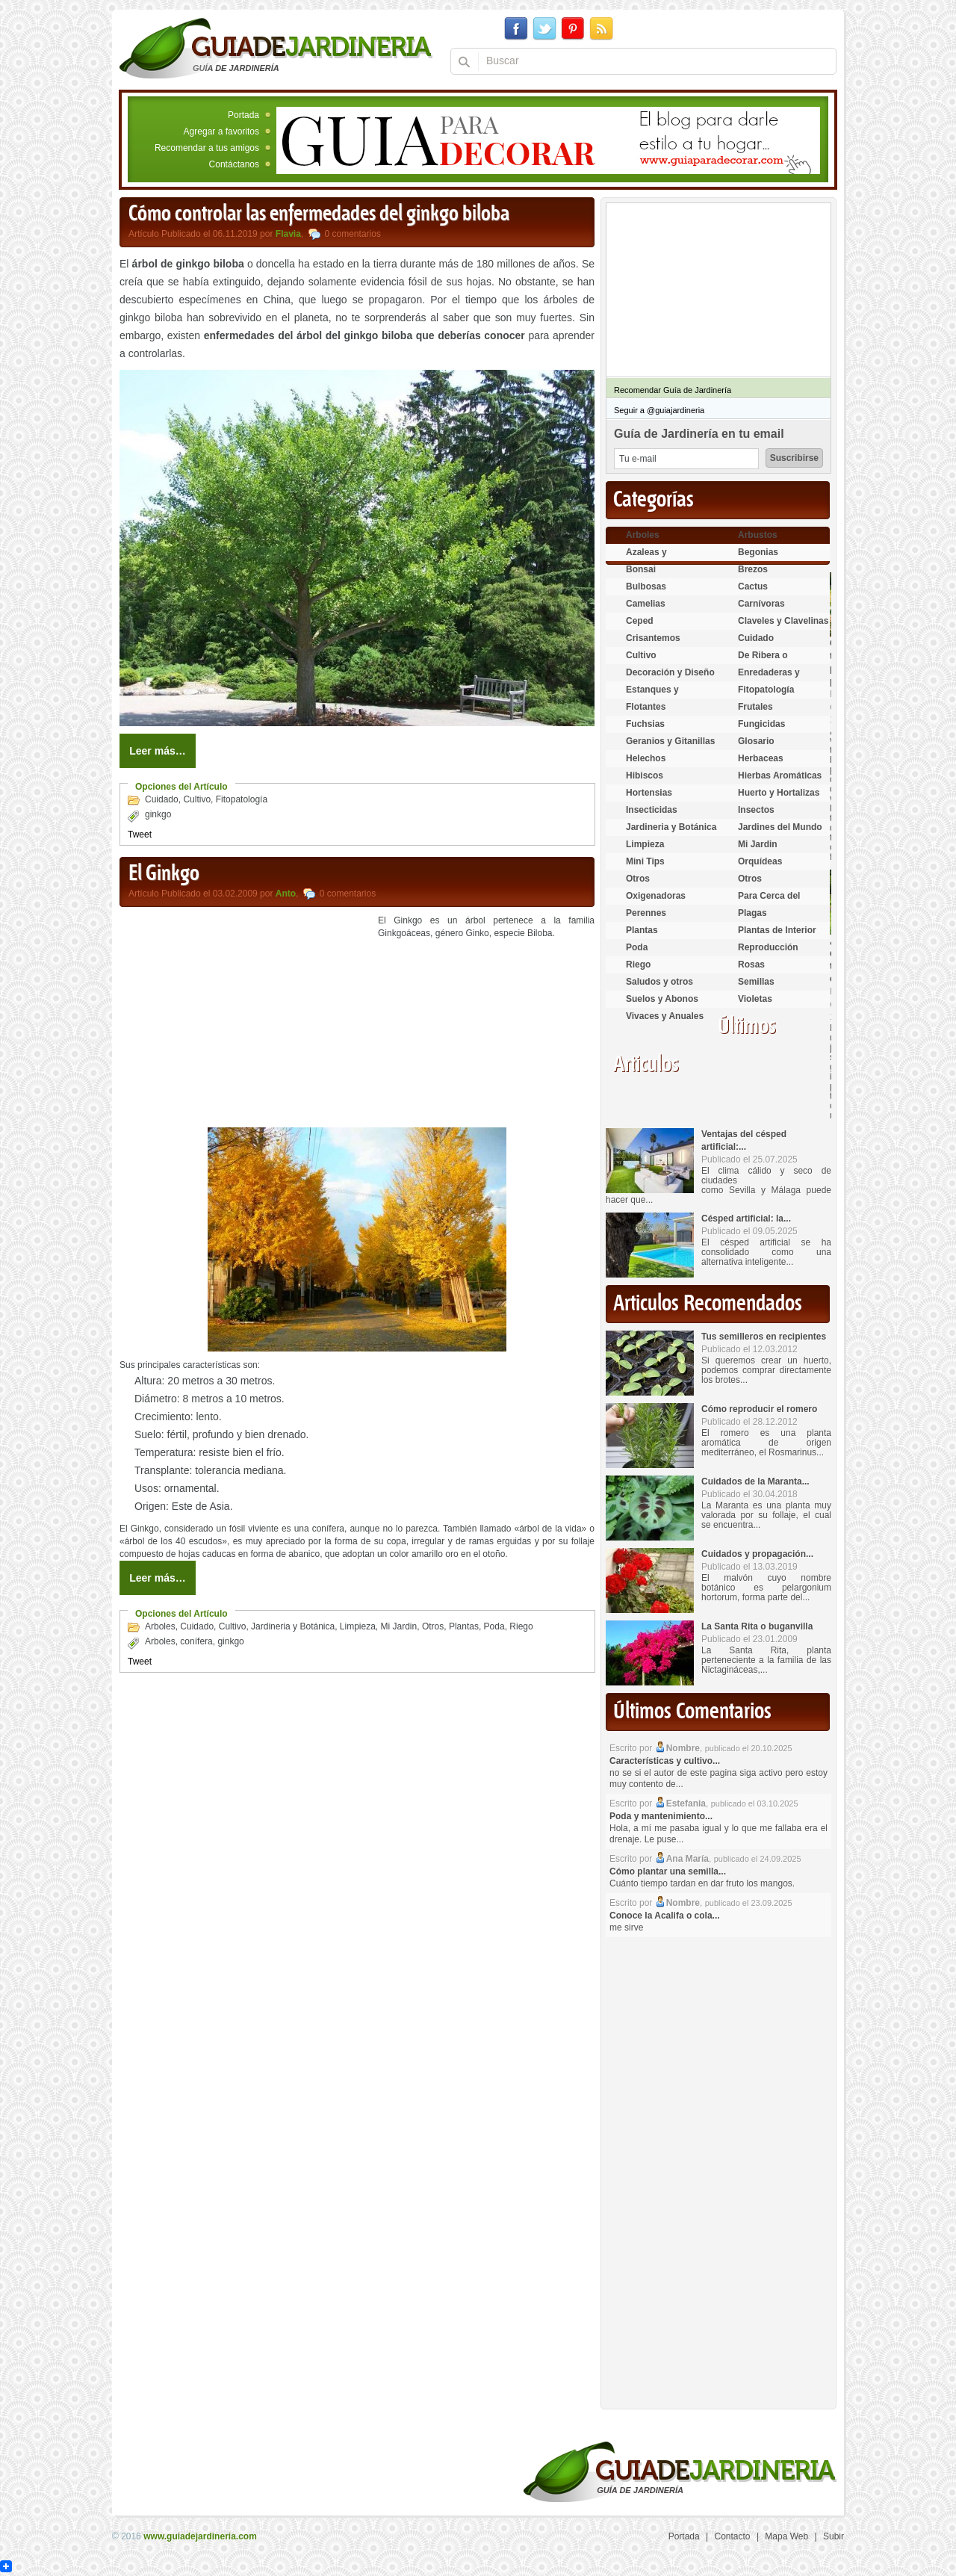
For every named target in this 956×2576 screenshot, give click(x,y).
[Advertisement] (245, 1019)
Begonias (758, 552)
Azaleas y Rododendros (655, 558)
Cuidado (162, 799)
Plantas (464, 1626)
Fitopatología (241, 799)
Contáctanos (234, 164)
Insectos (756, 810)
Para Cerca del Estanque (769, 902)
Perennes (646, 913)
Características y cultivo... (664, 1761)
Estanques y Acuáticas (652, 696)
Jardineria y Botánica (293, 1626)
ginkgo (158, 814)
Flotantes (645, 707)
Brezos (753, 569)
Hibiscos (644, 775)
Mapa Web (786, 2536)
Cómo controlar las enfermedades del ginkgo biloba (318, 214)
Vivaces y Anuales (665, 1016)
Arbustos (757, 535)
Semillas (756, 981)
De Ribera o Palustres (763, 661)
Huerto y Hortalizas (778, 792)
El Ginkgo (163, 874)
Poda (494, 1626)
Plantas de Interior (777, 930)
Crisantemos (653, 638)
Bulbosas (646, 586)
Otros (433, 1626)
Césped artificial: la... (746, 1218)
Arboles (160, 1626)
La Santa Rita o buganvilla (757, 1626)
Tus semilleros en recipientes (763, 1336)
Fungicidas (761, 724)
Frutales (755, 707)
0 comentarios (353, 234)
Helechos (645, 758)
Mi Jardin (399, 1626)
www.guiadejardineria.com (200, 2536)
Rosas (751, 964)
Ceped (640, 621)
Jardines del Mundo (780, 827)
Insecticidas (651, 810)
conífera (196, 1641)
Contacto (733, 2536)
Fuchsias (645, 724)
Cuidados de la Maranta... (755, 1481)
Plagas (752, 913)
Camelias (645, 603)
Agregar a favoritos (221, 131)
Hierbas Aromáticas (780, 775)
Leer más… (157, 751)
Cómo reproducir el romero (759, 1409)
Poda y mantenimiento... (661, 1816)
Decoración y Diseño (670, 672)
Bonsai (641, 569)
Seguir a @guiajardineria (659, 410)
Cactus (753, 586)
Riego (521, 1626)
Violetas (755, 999)
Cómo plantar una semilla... (667, 1871)
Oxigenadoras (656, 896)
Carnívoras (761, 603)
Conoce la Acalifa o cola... (664, 1915)
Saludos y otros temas (659, 988)
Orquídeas (760, 861)
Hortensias (649, 792)
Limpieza (358, 1626)
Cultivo (197, 799)
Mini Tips (645, 861)
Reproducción (768, 947)
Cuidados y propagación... (757, 1554)
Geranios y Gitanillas (670, 741)
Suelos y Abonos (662, 999)
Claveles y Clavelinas (783, 621)
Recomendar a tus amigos (207, 148)
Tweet (140, 834)
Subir (833, 2536)
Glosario (756, 741)
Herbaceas (760, 758)
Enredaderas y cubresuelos (769, 678)
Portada (243, 115)
